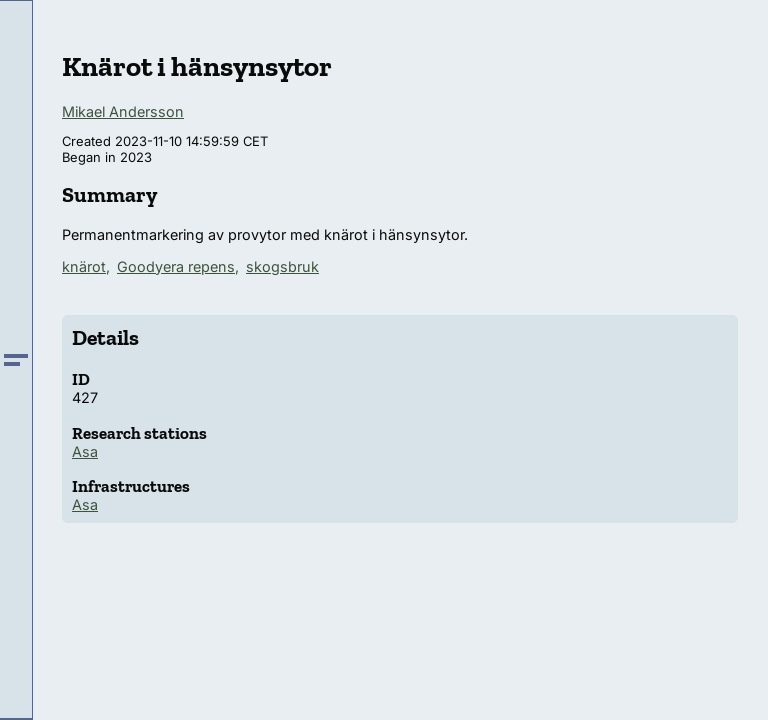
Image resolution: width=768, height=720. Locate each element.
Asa (85, 451)
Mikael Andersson (123, 111)
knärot (84, 266)
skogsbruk (282, 266)
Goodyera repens (176, 266)
